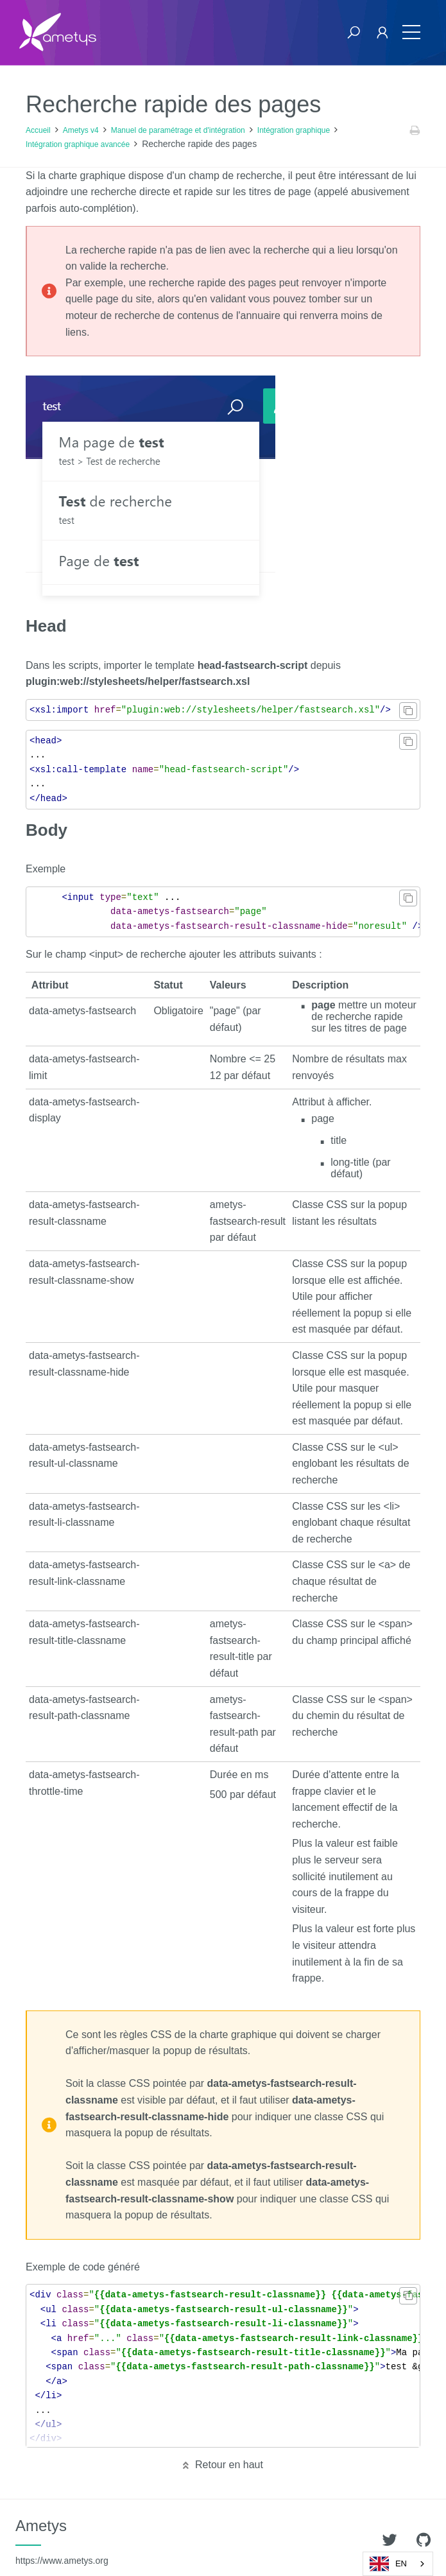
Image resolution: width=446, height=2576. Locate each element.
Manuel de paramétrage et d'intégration (178, 130)
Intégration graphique (293, 130)
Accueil (38, 130)
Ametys (61, 2541)
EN (388, 2563)
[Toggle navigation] (411, 32)
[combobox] (398, 2564)
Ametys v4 (81, 130)
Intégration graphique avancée (78, 144)
